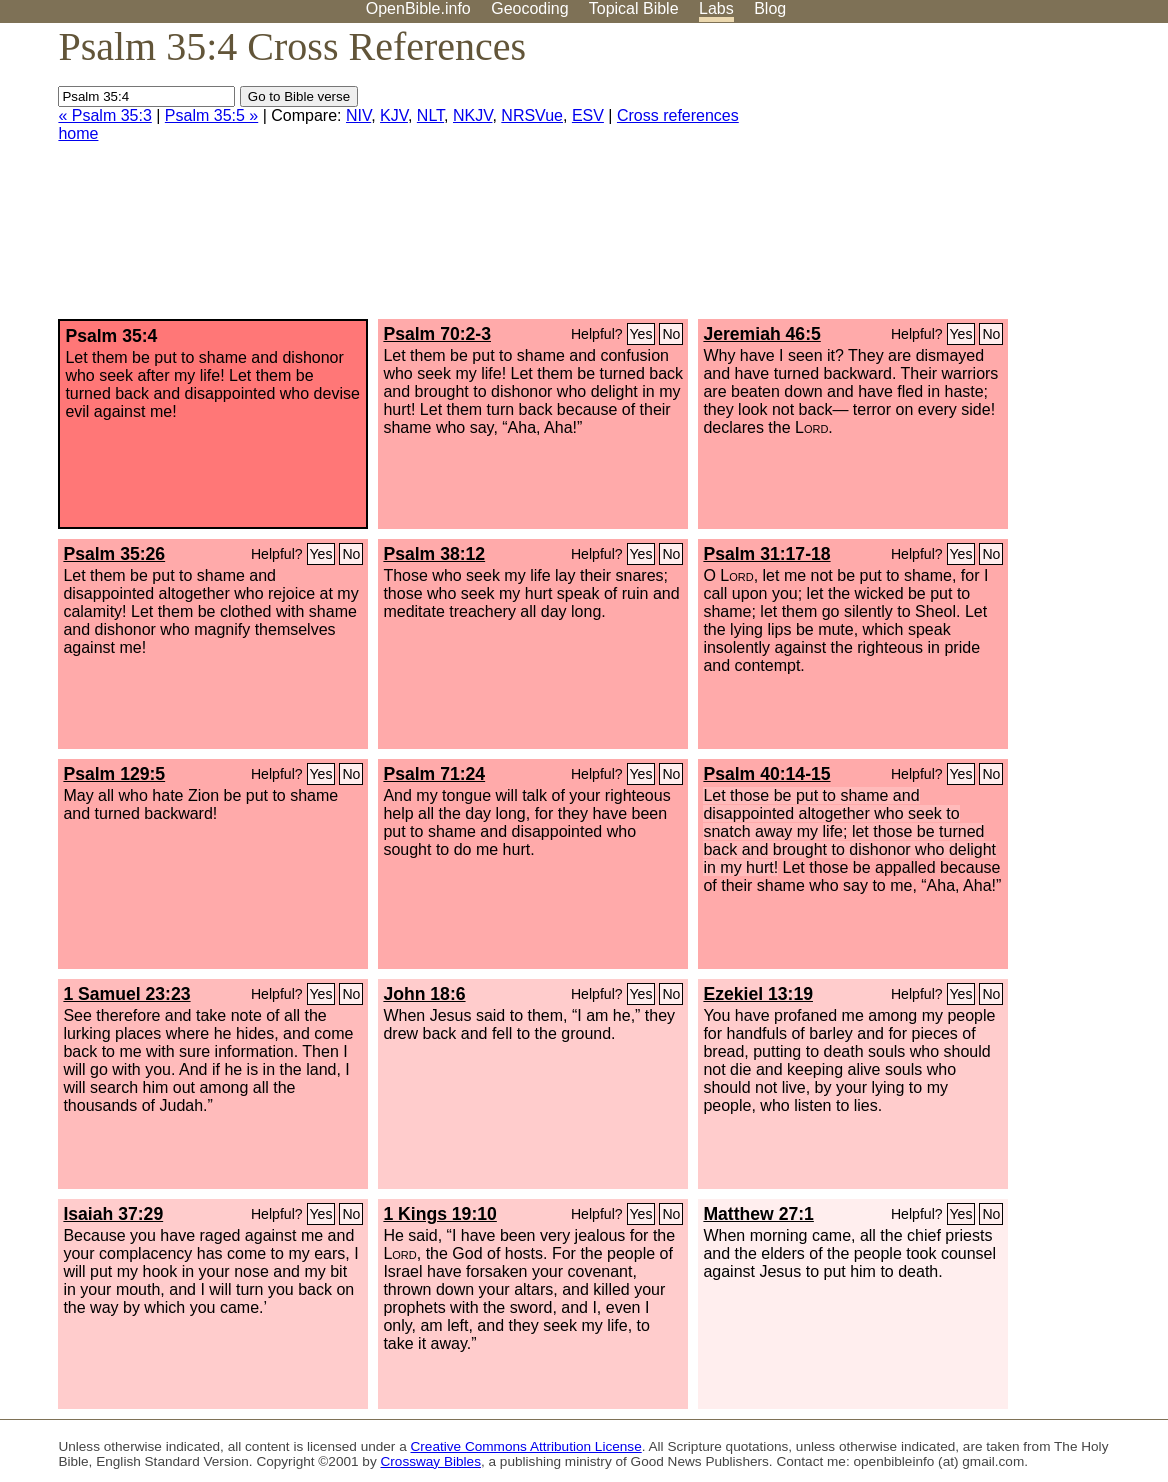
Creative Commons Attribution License (526, 1446)
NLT (430, 115)
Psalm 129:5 (114, 774)
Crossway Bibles (431, 1461)
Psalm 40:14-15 (766, 774)
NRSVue (532, 115)
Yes (641, 334)
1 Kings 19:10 (439, 1214)
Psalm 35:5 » (211, 115)
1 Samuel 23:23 (126, 994)
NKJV (472, 115)
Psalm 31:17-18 (766, 554)
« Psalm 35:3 (104, 115)
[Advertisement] (966, 179)
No (671, 334)
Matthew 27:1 (758, 1214)
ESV (588, 115)
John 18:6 (424, 994)
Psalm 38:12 (434, 554)
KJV (394, 115)
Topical (634, 8)
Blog (770, 8)
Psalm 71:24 (434, 774)
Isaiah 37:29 (113, 1214)
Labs (716, 8)
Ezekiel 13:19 (758, 994)
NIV (358, 115)
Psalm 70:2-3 (437, 334)
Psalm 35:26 (114, 554)
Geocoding (529, 8)
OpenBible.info (418, 8)
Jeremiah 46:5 (761, 334)
